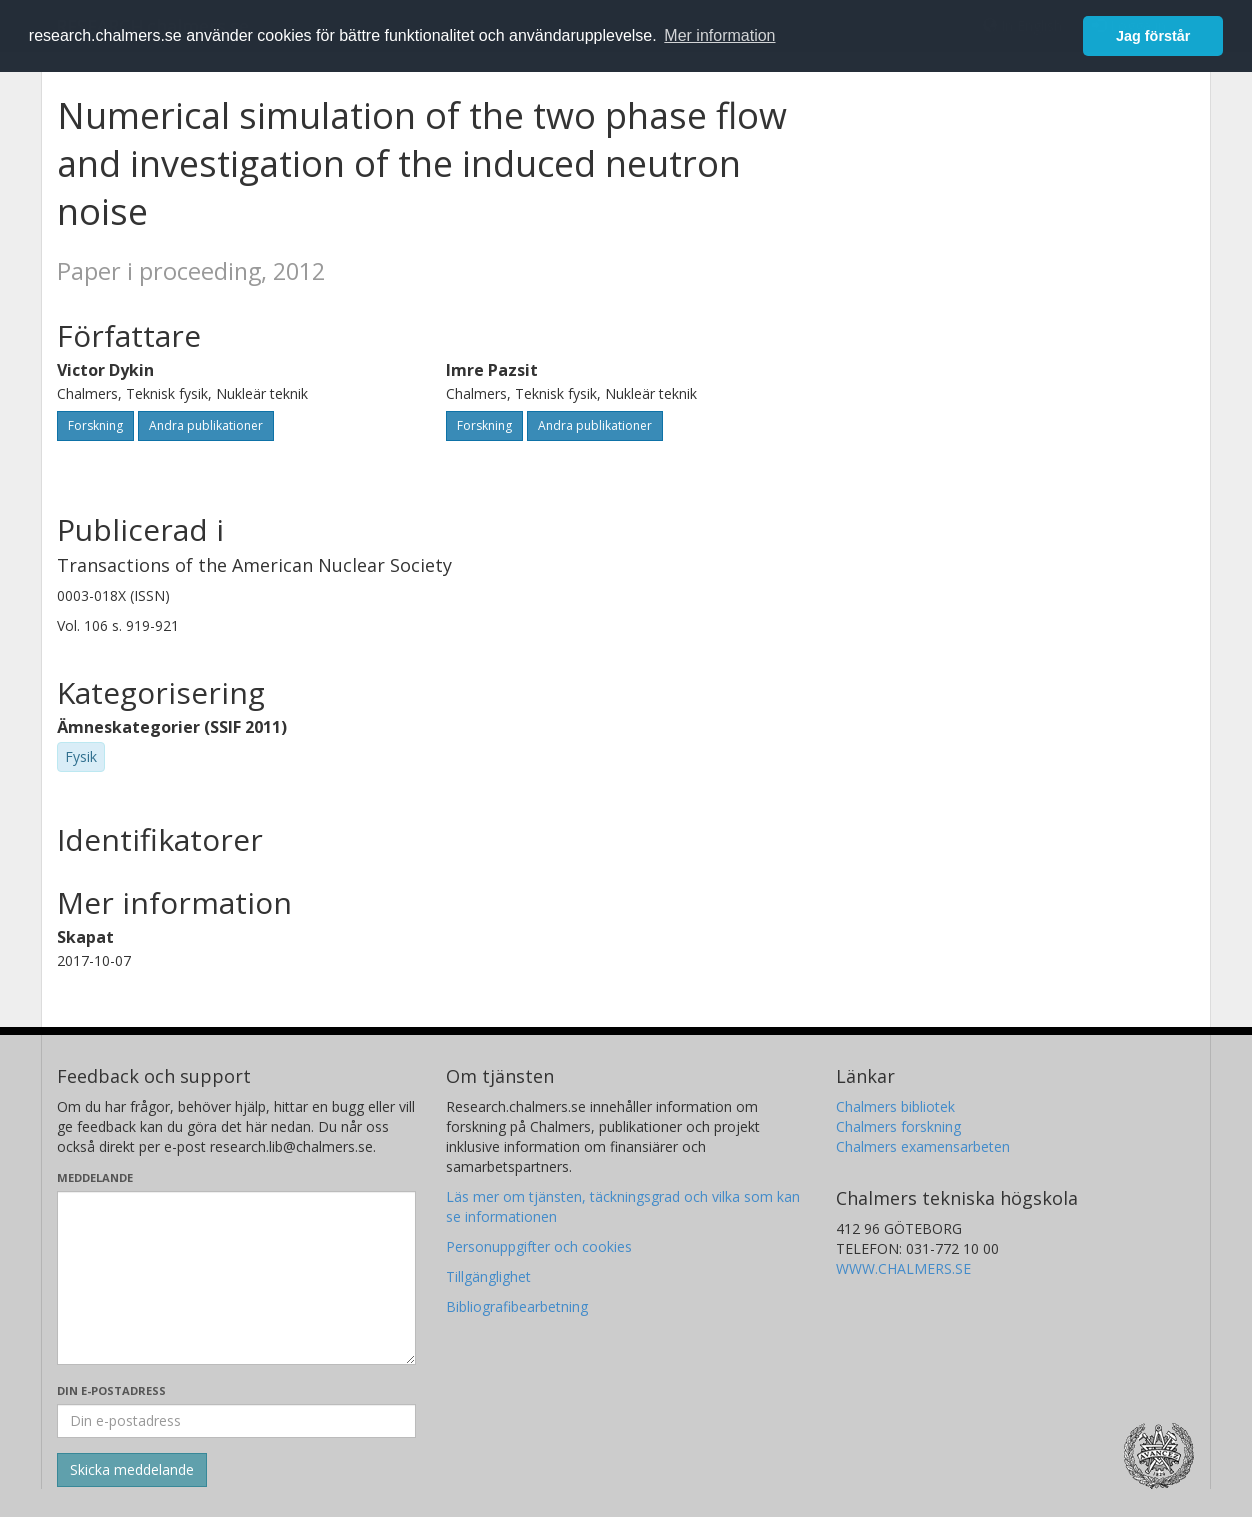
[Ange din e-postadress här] (236, 1421)
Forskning (95, 425)
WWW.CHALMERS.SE (903, 1268)
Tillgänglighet (488, 1276)
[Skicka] (132, 1470)
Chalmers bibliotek (895, 1106)
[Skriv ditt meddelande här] (236, 1278)
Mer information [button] (719, 35)
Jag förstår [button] (1153, 36)
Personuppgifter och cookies (539, 1246)
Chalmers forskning (898, 1126)
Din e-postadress (111, 1390)
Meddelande (95, 1177)
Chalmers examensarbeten (923, 1146)
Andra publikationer (206, 425)
